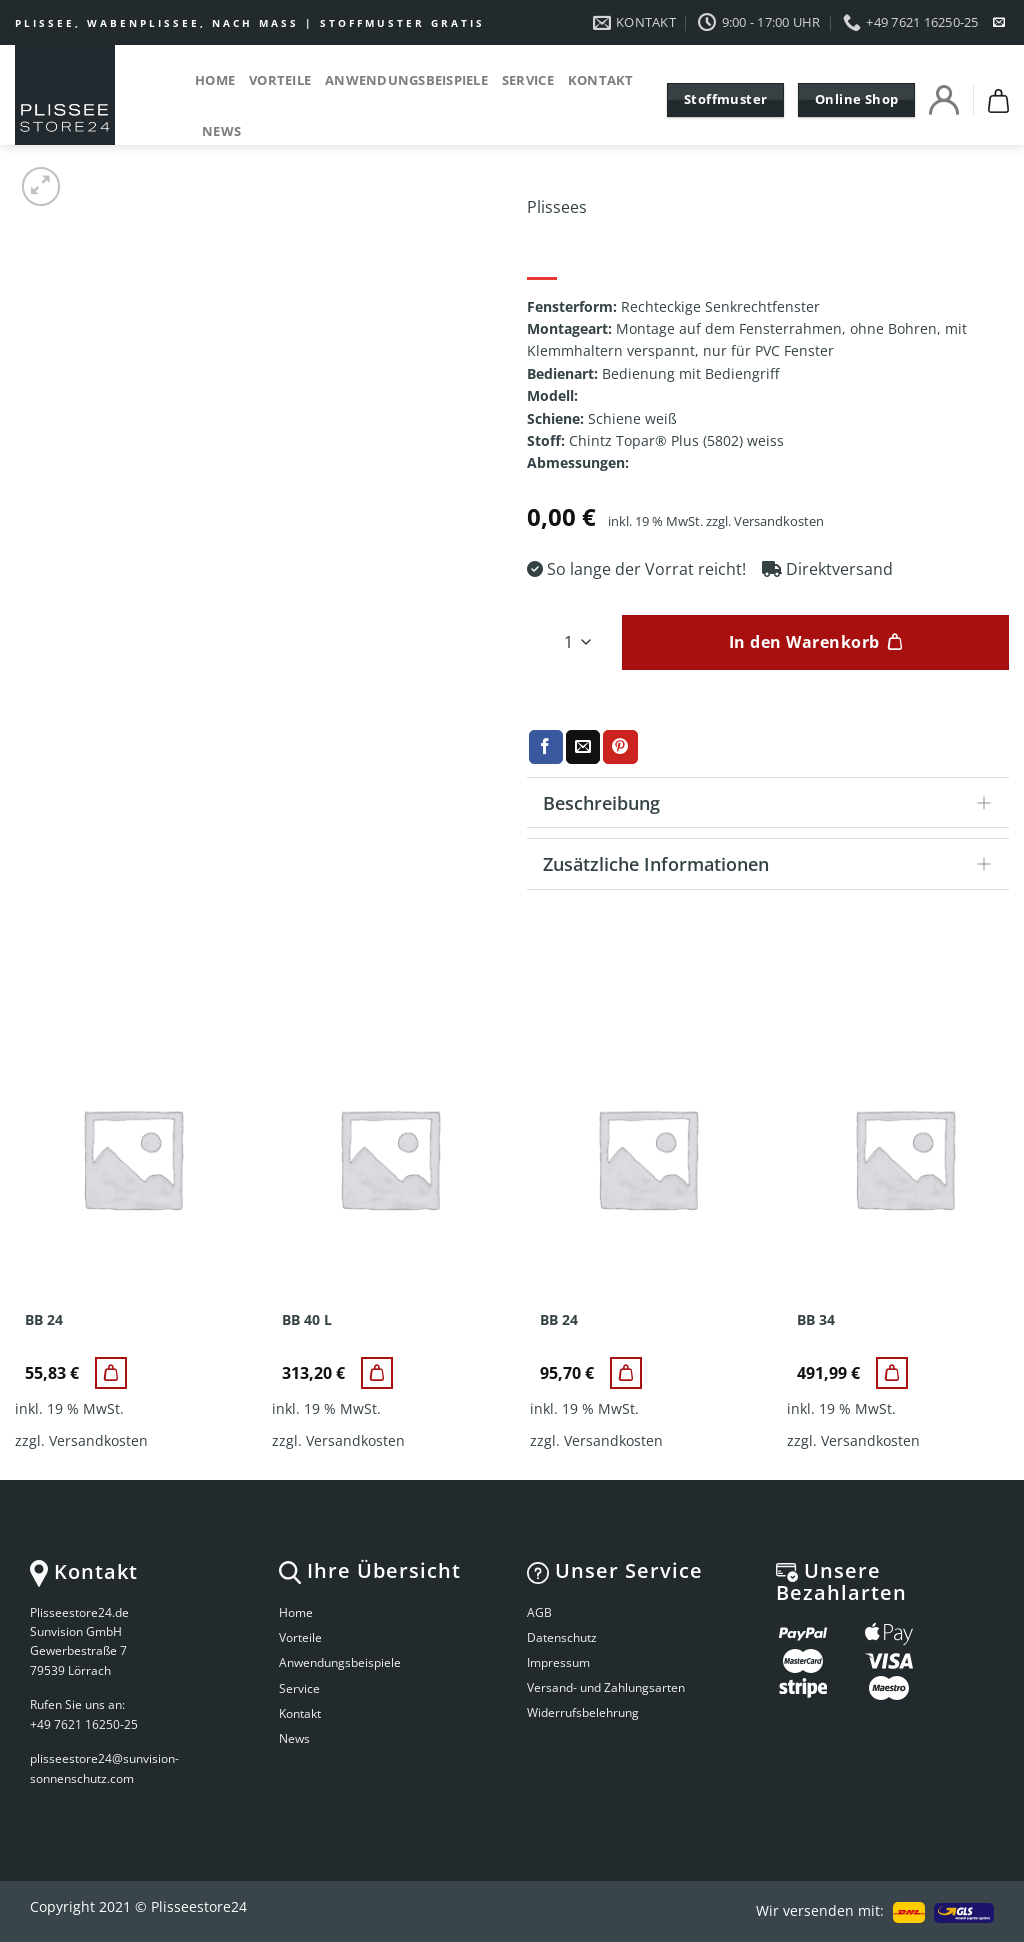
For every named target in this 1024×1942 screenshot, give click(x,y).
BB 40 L (307, 1320)
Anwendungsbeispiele (406, 80)
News (221, 131)
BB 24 (44, 1320)
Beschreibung (773, 804)
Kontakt (601, 80)
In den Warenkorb (804, 642)
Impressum (558, 1662)
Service (528, 80)
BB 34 (816, 1320)
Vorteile (280, 80)
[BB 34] (892, 1373)
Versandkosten (779, 521)
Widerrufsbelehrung (583, 1712)
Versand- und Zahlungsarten (606, 1687)
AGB (539, 1612)
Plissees (557, 207)
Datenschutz (562, 1637)
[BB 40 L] (377, 1373)
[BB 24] (111, 1373)
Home (215, 80)
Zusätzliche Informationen (773, 865)
